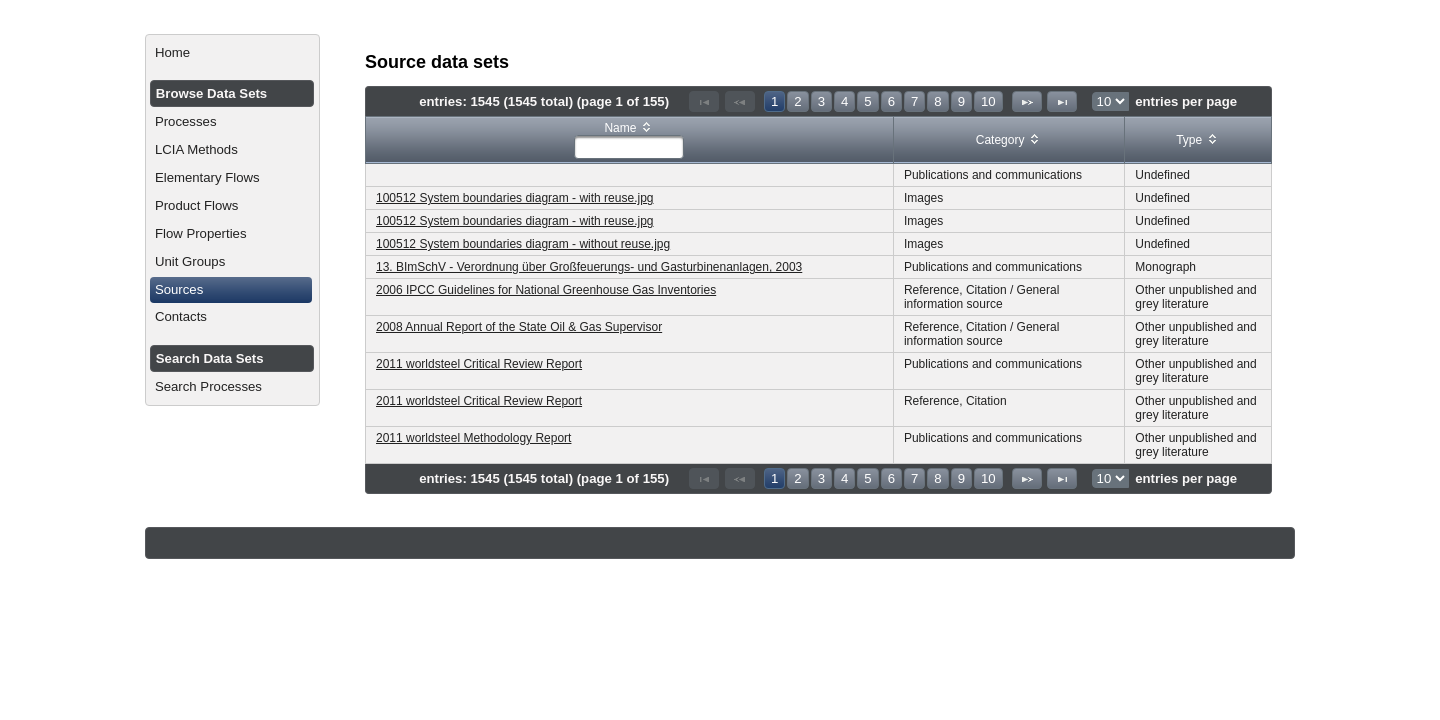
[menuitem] (232, 53)
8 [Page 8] (937, 101)
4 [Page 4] (844, 101)
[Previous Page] (740, 101)
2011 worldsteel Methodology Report (473, 438)
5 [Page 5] (867, 101)
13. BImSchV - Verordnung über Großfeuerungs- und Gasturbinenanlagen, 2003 (589, 267)
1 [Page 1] (774, 101)
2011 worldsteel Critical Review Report (479, 364)
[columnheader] (630, 140)
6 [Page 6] (891, 101)
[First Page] (704, 101)
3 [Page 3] (821, 101)
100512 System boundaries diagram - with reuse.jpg (515, 198)
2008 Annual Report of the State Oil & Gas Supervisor (519, 327)
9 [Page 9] (961, 101)
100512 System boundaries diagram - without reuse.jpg (523, 244)
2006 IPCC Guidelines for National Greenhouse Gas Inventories (546, 290)
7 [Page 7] (914, 101)
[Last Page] (1062, 101)
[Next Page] (1027, 101)
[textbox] (629, 147)
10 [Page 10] (988, 101)
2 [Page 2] (797, 101)
